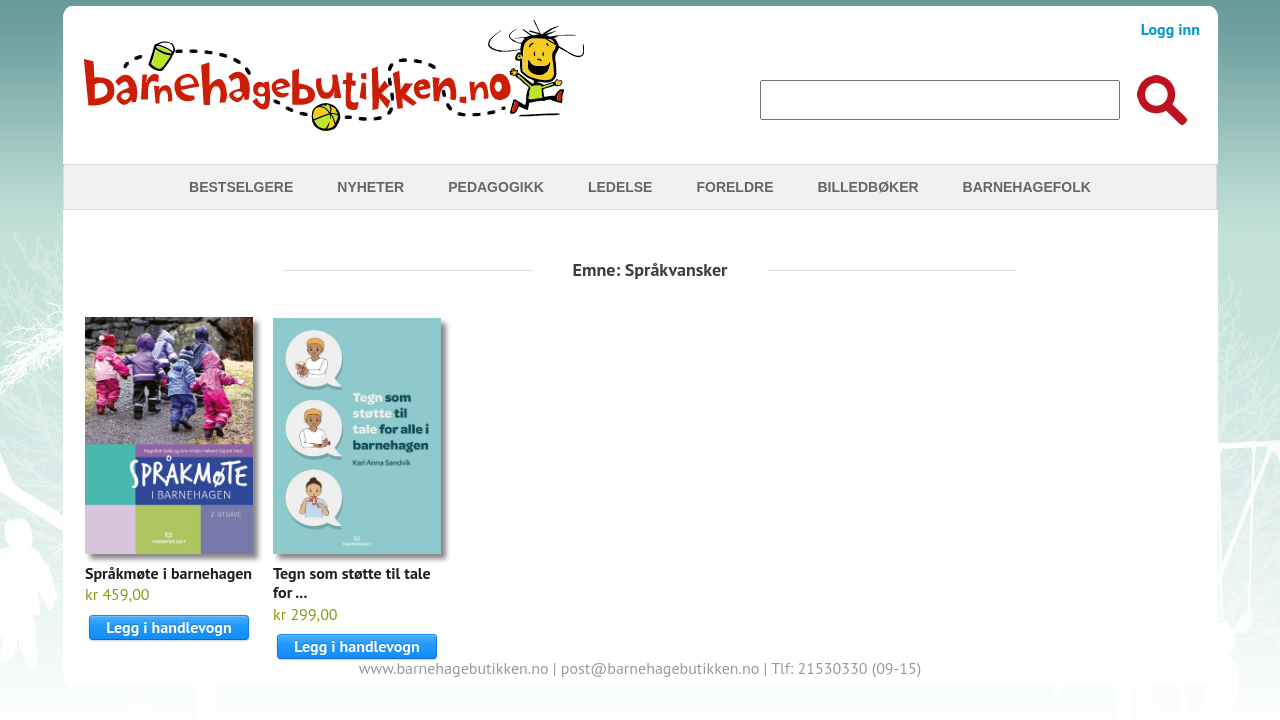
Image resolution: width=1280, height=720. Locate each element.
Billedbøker (867, 187)
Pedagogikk (496, 187)
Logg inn (1170, 29)
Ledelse (620, 187)
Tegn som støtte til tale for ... (352, 582)
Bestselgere (241, 187)
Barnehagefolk (1027, 187)
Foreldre (734, 187)
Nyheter (370, 187)
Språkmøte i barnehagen (168, 573)
